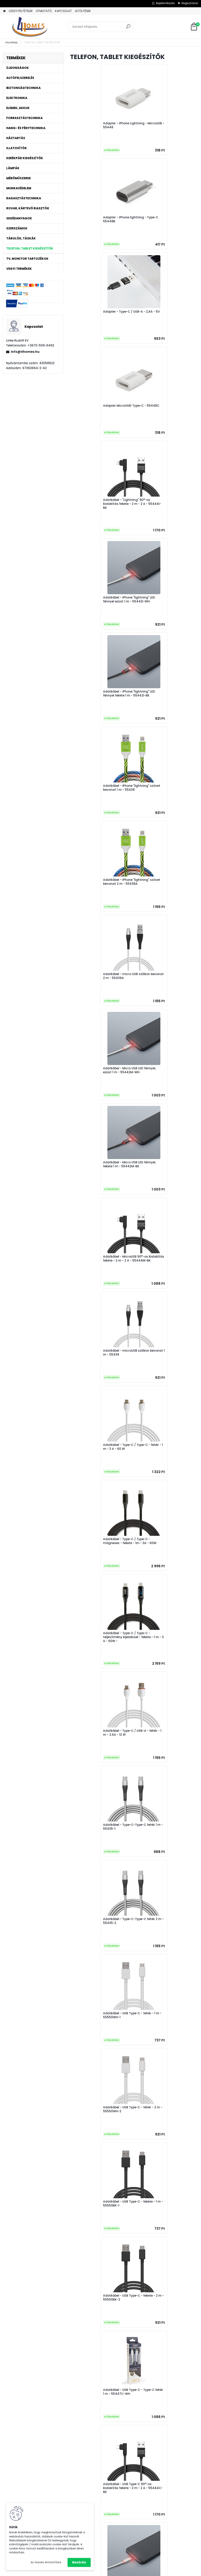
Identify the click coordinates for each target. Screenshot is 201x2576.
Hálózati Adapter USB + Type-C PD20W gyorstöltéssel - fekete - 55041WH (133, 2439)
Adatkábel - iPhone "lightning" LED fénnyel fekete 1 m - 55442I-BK (91, 328)
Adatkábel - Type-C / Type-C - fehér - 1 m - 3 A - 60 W (176, 530)
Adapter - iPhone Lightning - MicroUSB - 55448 (90, 127)
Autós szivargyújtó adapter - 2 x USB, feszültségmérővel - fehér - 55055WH (175, 1132)
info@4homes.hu (25, 351)
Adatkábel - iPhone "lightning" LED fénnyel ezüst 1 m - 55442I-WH (176, 227)
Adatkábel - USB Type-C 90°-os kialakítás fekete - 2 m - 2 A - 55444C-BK (133, 929)
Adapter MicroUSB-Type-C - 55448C (89, 225)
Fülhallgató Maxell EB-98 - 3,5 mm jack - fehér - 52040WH (134, 1937)
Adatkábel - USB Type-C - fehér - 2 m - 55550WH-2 (91, 829)
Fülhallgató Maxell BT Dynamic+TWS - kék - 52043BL (176, 1840)
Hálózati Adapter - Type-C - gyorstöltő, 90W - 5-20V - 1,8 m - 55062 (176, 2134)
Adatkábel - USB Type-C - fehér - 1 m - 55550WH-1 (176, 732)
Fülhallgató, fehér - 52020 (174, 2034)
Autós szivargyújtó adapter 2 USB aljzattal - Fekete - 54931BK (174, 1233)
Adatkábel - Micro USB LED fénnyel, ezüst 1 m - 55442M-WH (134, 429)
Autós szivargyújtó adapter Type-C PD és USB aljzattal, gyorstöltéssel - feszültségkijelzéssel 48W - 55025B (176, 1338)
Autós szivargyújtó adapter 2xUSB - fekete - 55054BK (89, 1337)
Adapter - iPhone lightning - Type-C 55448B (131, 127)
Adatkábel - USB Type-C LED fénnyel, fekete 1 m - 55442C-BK (90, 1030)
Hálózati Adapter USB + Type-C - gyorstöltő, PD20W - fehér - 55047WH (176, 2337)
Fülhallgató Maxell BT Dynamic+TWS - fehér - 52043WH (177, 1742)
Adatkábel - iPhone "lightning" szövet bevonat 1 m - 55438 (133, 327)
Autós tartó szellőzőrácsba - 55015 (172, 1442)
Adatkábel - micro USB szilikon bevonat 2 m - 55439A (90, 429)
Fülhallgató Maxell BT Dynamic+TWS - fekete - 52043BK (133, 1840)
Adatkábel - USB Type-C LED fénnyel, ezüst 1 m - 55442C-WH (175, 929)
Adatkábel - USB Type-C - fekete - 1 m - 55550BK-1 (133, 829)
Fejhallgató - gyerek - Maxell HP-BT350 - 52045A (133, 1642)
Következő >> (141, 2484)
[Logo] (30, 27)
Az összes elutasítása (46, 2562)
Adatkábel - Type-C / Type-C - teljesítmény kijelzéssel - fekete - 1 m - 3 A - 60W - (134, 632)
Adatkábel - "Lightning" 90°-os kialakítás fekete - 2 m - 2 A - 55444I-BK (132, 227)
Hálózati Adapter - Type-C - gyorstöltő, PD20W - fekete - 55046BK (90, 2337)
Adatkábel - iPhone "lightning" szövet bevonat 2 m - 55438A (174, 328)
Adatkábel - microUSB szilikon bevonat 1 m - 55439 (133, 530)
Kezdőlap (11, 42)
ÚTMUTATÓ (44, 11)
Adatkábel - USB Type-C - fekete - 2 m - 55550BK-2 (176, 829)
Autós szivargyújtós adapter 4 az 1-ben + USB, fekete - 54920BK (91, 1442)
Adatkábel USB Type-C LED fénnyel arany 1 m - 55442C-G (133, 1131)
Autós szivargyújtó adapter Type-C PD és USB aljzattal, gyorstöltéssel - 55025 (134, 1338)
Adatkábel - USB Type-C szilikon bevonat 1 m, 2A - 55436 (130, 1030)
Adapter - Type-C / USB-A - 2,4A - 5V (174, 126)
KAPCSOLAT (63, 11)
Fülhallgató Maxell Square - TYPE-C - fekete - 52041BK (131, 2035)
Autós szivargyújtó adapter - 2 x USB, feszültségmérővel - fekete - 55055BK (89, 1233)
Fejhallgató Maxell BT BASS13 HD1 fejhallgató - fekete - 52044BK (176, 1643)
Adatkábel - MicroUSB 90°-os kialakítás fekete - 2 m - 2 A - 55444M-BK (91, 531)
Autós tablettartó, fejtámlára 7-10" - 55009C (131, 1442)
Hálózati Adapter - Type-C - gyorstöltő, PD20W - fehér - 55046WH (90, 2236)
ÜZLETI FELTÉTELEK (21, 11)
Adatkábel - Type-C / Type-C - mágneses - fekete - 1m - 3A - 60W (91, 632)
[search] (128, 28)
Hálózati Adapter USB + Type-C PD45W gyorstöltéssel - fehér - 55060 (176, 2439)
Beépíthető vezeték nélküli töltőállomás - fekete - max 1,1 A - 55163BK (90, 1541)
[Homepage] (4, 11)
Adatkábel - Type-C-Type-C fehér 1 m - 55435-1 (90, 732)
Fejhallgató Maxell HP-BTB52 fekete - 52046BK (131, 1742)
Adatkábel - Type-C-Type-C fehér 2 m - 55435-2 (133, 732)
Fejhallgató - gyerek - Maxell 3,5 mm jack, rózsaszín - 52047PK (91, 1642)
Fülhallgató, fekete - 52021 (89, 2133)
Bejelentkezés (165, 3)
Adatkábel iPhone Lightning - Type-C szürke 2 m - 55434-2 (90, 1131)
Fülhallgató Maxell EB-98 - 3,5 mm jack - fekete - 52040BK (177, 1937)
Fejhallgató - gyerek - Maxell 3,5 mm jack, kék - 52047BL (176, 1541)
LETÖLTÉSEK (83, 11)
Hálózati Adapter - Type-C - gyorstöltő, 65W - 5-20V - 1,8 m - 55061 (133, 2134)
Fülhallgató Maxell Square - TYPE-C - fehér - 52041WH (88, 2035)
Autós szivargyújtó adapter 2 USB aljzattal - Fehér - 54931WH (131, 1233)
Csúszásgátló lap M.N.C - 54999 (130, 1540)
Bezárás (79, 2562)
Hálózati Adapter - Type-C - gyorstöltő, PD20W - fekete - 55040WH (175, 2236)
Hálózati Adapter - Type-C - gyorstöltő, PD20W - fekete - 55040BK (132, 2236)
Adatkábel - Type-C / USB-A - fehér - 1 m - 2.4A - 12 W (176, 632)
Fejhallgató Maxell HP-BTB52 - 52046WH (90, 1742)
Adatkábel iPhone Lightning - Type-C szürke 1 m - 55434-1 (175, 1030)
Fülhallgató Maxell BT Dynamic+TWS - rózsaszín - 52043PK (90, 1937)
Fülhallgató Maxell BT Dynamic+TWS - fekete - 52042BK (90, 1840)
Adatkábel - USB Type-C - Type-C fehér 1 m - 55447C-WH (89, 929)
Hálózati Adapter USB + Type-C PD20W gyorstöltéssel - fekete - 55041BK (91, 2439)
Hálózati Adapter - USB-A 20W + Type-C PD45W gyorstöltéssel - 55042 (134, 2337)
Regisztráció (190, 3)
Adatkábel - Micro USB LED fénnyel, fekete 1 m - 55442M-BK (176, 429)
